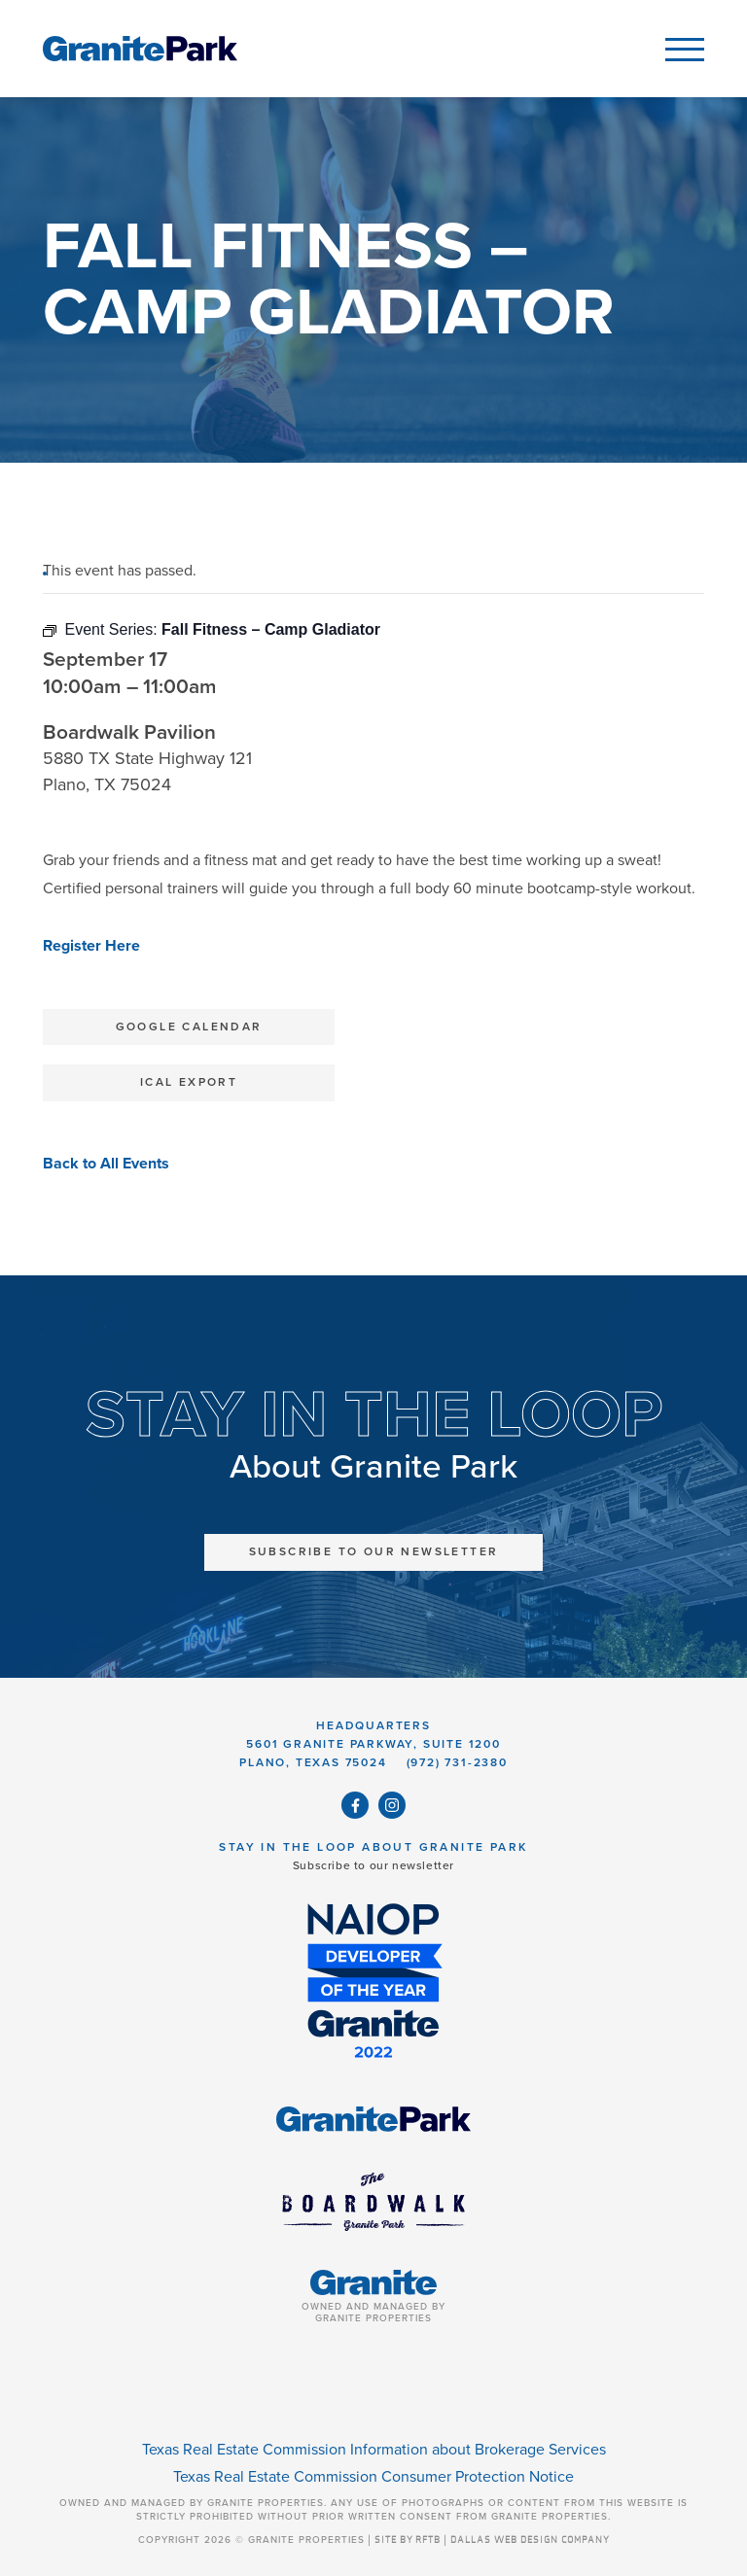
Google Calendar (189, 1026)
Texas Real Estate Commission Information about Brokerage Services (374, 2449)
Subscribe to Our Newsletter (374, 1551)
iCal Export (188, 1082)
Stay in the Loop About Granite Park (373, 1847)
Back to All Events (106, 1163)
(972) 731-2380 (457, 1762)
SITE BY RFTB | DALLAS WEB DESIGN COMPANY (492, 2540)
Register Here (91, 946)
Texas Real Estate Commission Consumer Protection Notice (373, 2477)
